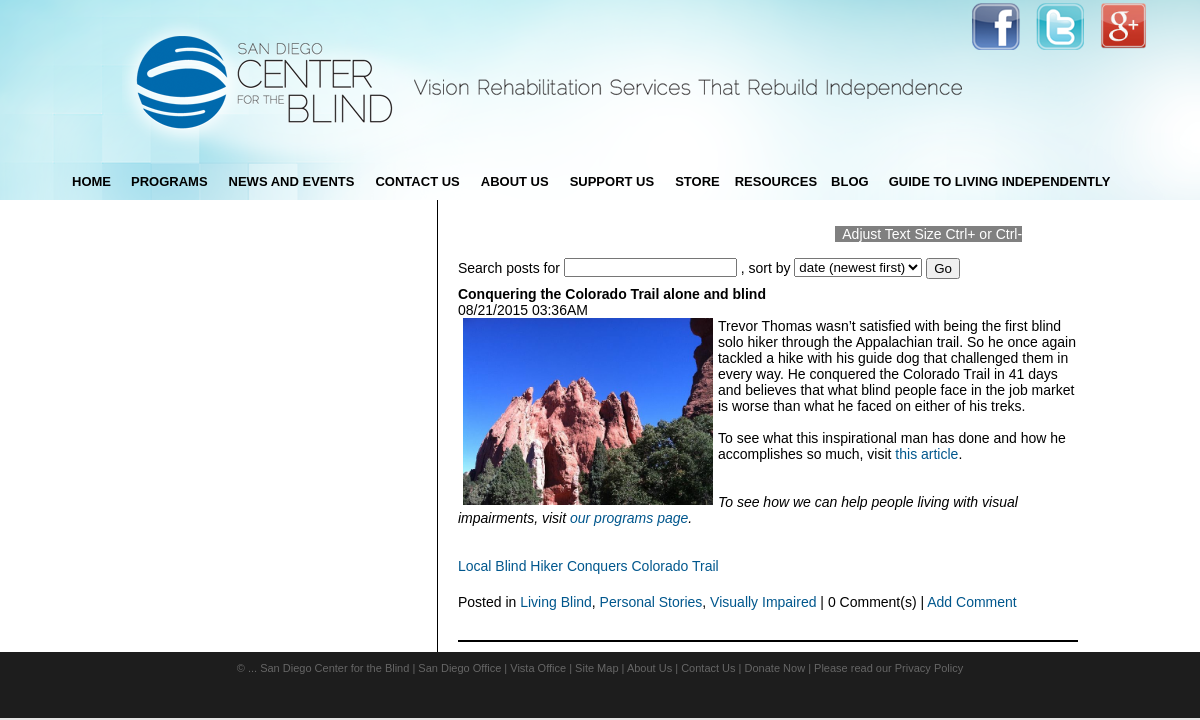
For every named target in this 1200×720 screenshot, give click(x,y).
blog (850, 181)
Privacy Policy (929, 668)
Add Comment (971, 602)
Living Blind (556, 602)
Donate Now (775, 668)
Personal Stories (651, 602)
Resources (776, 181)
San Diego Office (459, 668)
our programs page (629, 518)
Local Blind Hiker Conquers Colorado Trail (588, 566)
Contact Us (708, 668)
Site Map (596, 668)
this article (926, 454)
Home (91, 181)
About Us (649, 668)
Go (943, 268)
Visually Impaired (763, 602)
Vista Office (538, 668)
